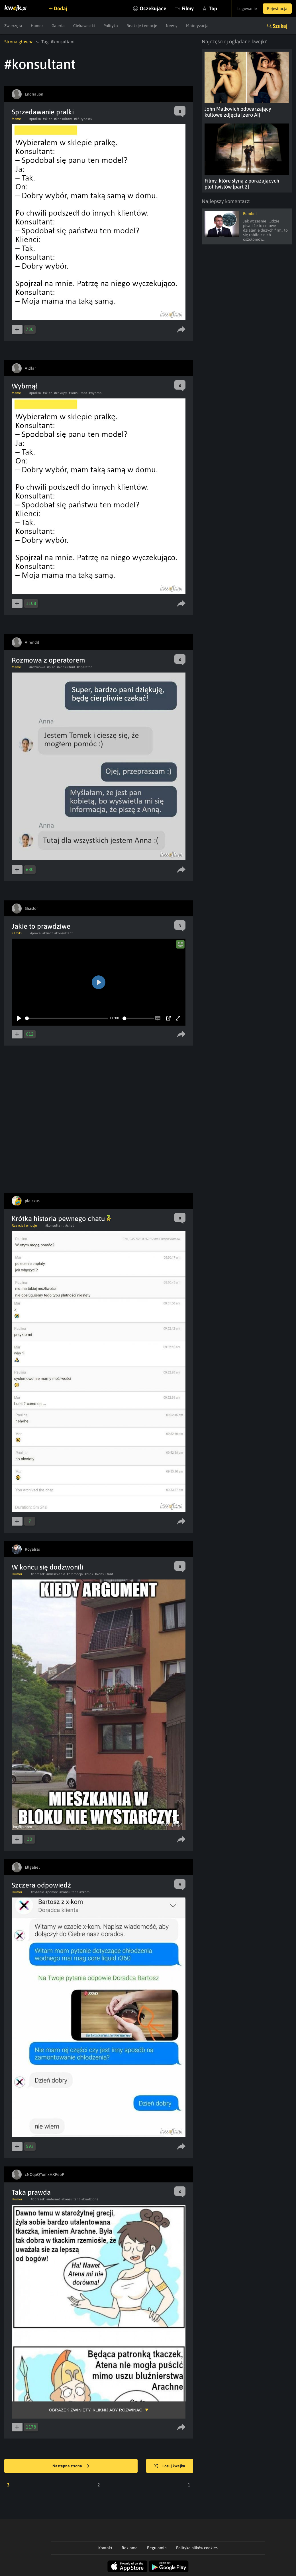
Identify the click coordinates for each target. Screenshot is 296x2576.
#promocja (75, 1574)
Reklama (130, 2547)
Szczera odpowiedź (41, 1885)
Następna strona (70, 2466)
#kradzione (89, 2199)
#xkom (84, 1892)
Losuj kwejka (169, 2466)
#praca (35, 933)
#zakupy (60, 393)
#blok (89, 1574)
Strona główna (19, 41)
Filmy (187, 8)
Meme (16, 119)
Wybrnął (24, 386)
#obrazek (38, 1574)
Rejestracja (277, 8)
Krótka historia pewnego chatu (61, 1218)
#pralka (35, 119)
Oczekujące (153, 8)
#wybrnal (96, 393)
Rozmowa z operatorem (48, 660)
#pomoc (52, 1892)
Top (213, 8)
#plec (51, 667)
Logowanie (247, 8)
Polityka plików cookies (197, 2547)
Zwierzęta (13, 25)
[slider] (66, 1018)
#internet (53, 2199)
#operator (84, 667)
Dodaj (60, 8)
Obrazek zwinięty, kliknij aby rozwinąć (95, 2409)
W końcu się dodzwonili (47, 1567)
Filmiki (17, 933)
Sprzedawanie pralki (43, 112)
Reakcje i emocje (141, 25)
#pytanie (37, 1892)
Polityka (110, 25)
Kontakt (105, 2547)
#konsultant (63, 119)
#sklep (47, 119)
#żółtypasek (83, 119)
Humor (37, 25)
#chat (69, 1226)
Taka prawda (31, 2192)
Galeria (58, 25)
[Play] (19, 1018)
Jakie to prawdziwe (41, 926)
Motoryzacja (197, 25)
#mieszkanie (55, 1574)
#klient (47, 933)
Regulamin (157, 2547)
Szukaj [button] (280, 26)
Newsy (171, 25)
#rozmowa (37, 667)
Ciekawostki (84, 25)
